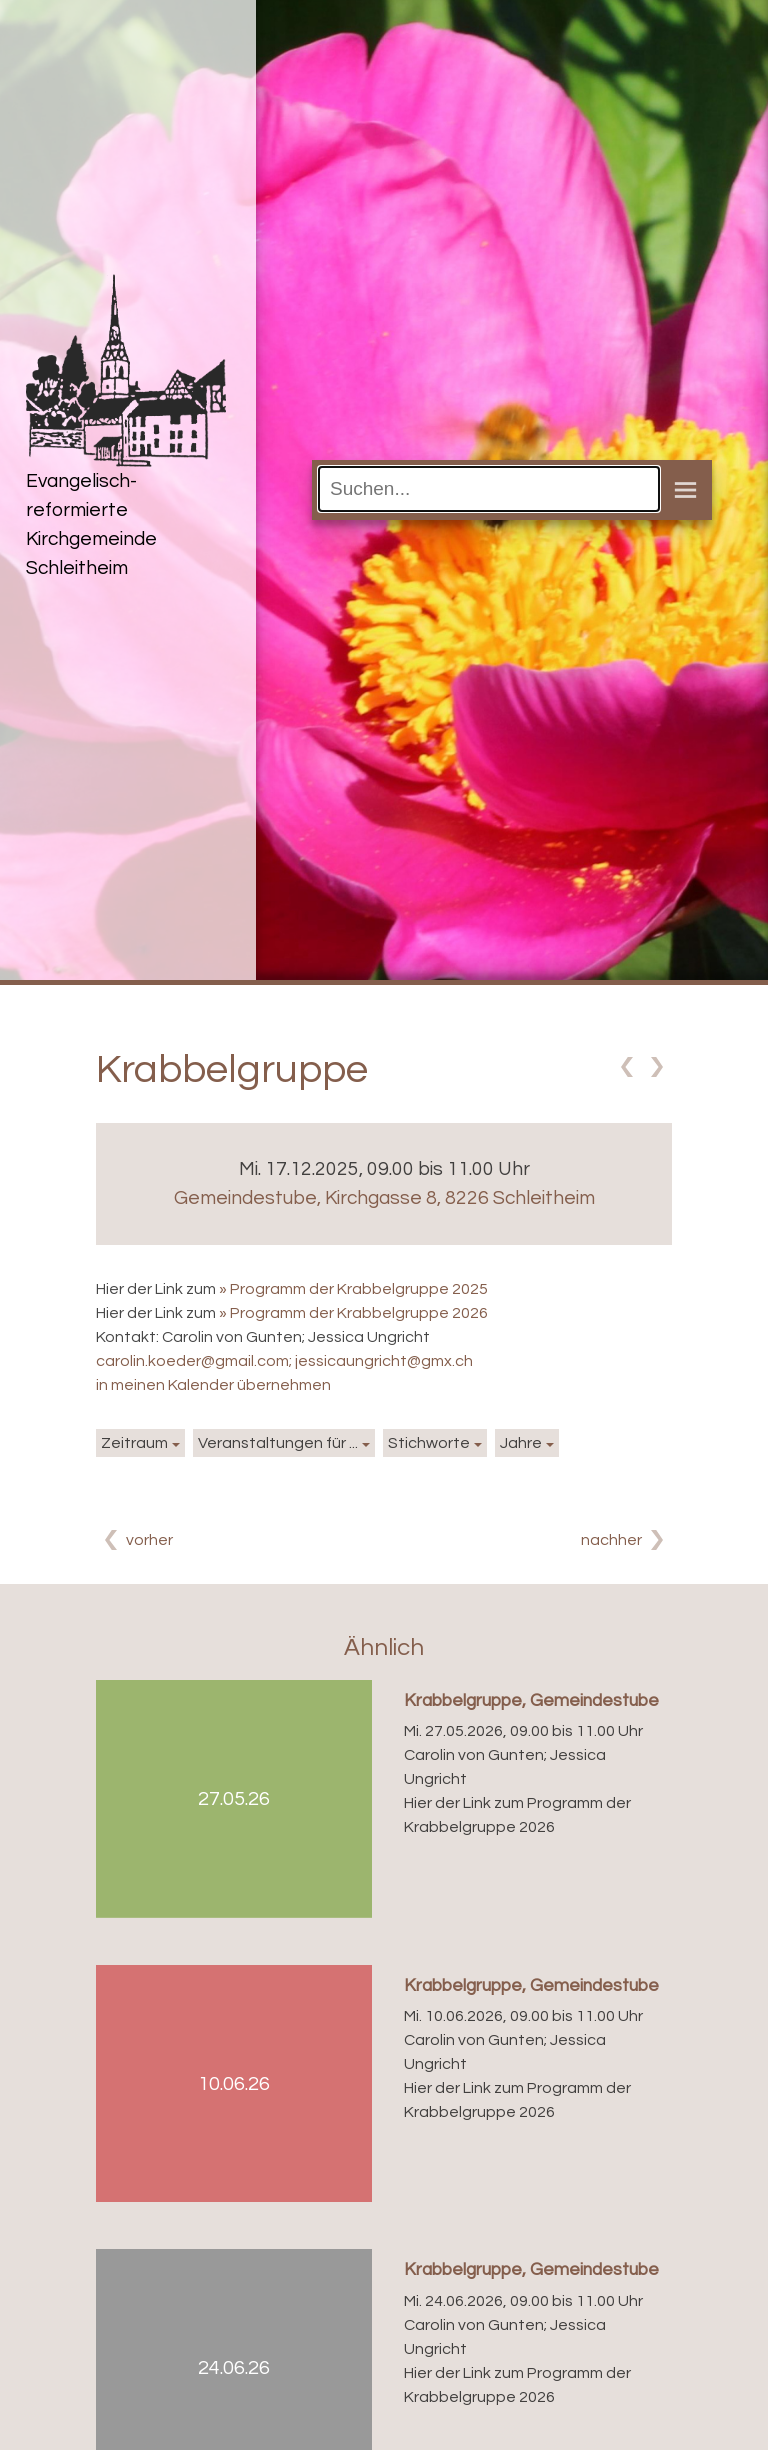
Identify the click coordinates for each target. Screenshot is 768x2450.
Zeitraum (134, 1443)
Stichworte (429, 1443)
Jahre (521, 1443)
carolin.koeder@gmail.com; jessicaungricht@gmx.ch (284, 1361)
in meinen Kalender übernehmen (213, 1385)
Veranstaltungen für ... (278, 1443)
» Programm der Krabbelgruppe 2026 (353, 1313)
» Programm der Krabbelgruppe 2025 (353, 1289)
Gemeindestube (384, 1198)
